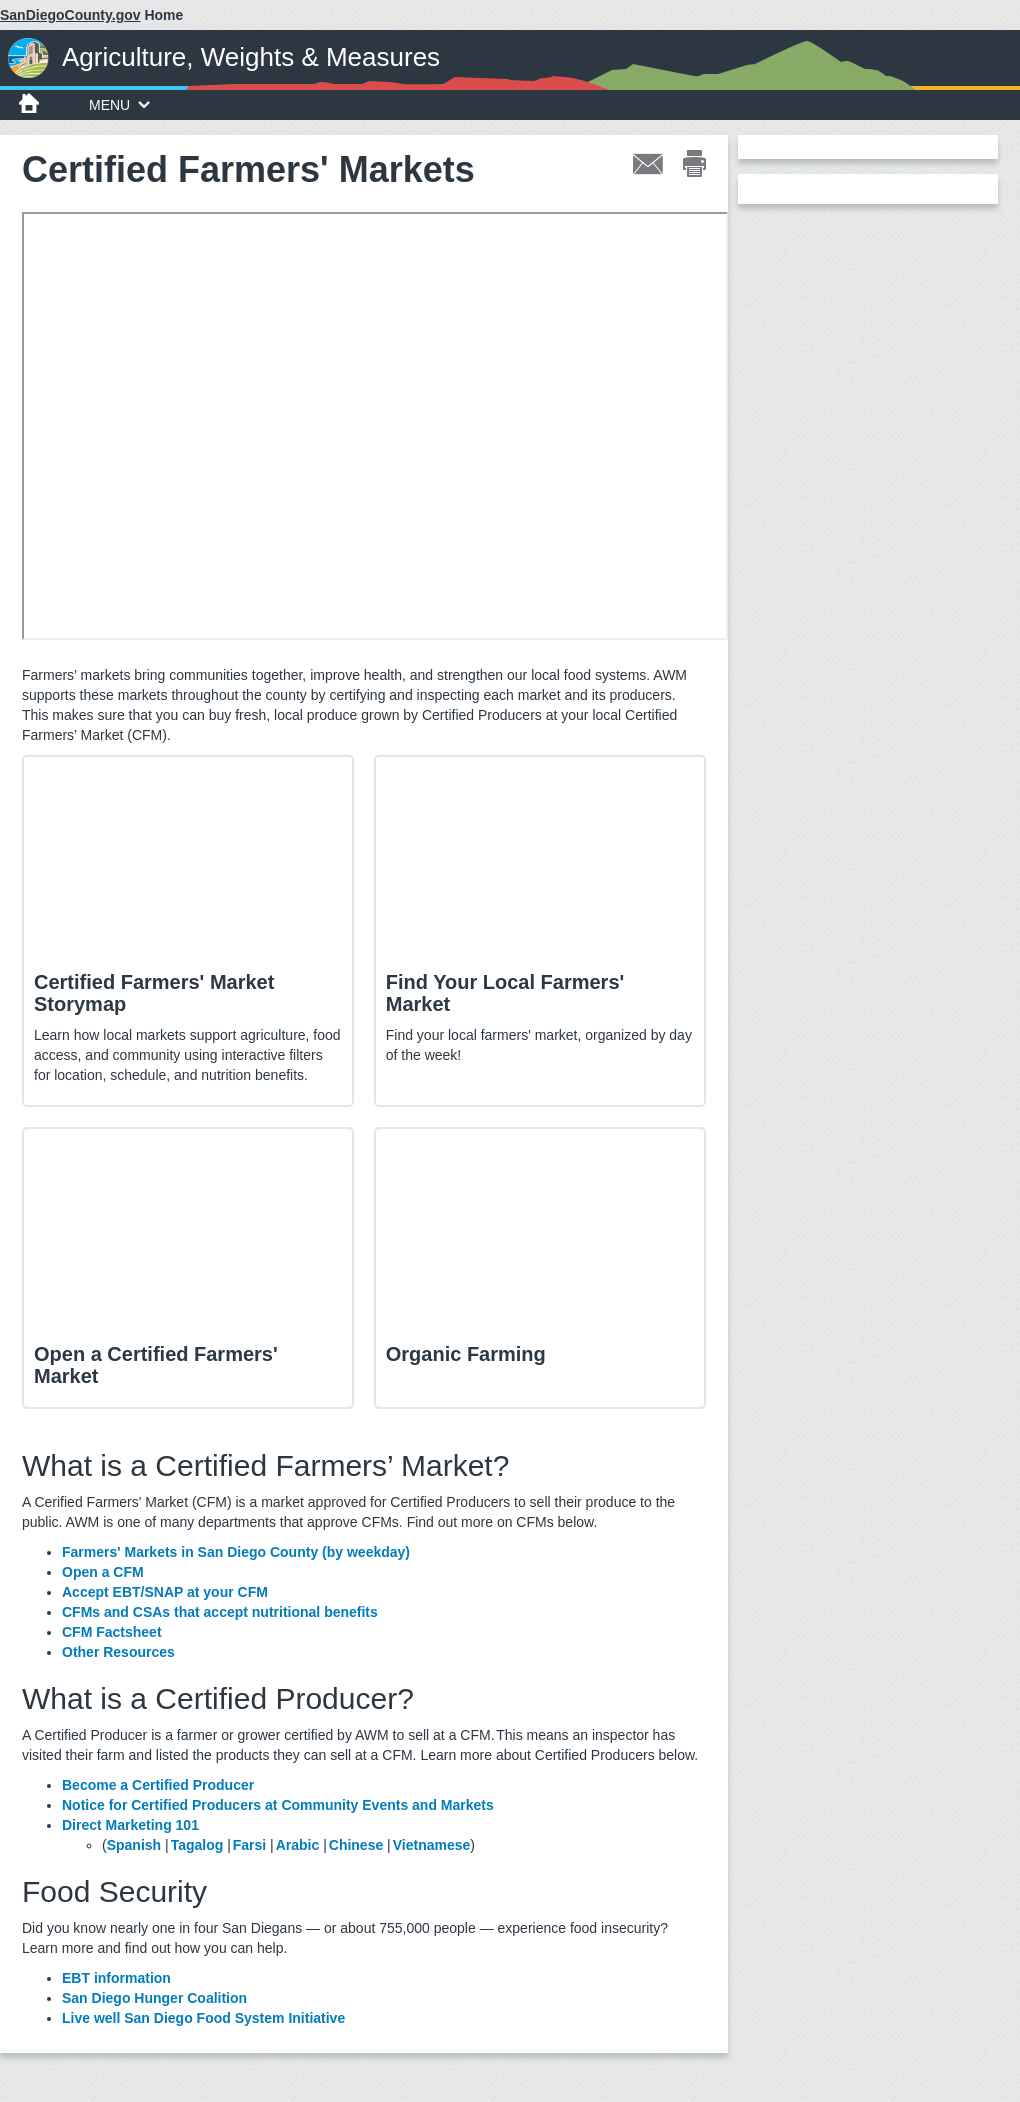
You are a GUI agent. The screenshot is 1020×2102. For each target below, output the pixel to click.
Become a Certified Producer (159, 1785)
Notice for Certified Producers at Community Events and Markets (278, 1805)
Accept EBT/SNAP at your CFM (165, 1592)
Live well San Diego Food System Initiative (203, 2018)
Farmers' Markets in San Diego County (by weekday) (236, 1552)
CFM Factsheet (112, 1632)
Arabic (298, 1845)
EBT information (116, 1978)
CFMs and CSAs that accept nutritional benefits (220, 1612)
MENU (119, 105)
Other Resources (118, 1652)
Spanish (134, 1845)
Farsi (249, 1845)
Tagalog (197, 1845)
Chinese (356, 1845)
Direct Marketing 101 (131, 1825)
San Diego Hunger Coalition (154, 1998)
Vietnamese (432, 1845)
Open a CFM (104, 1572)
